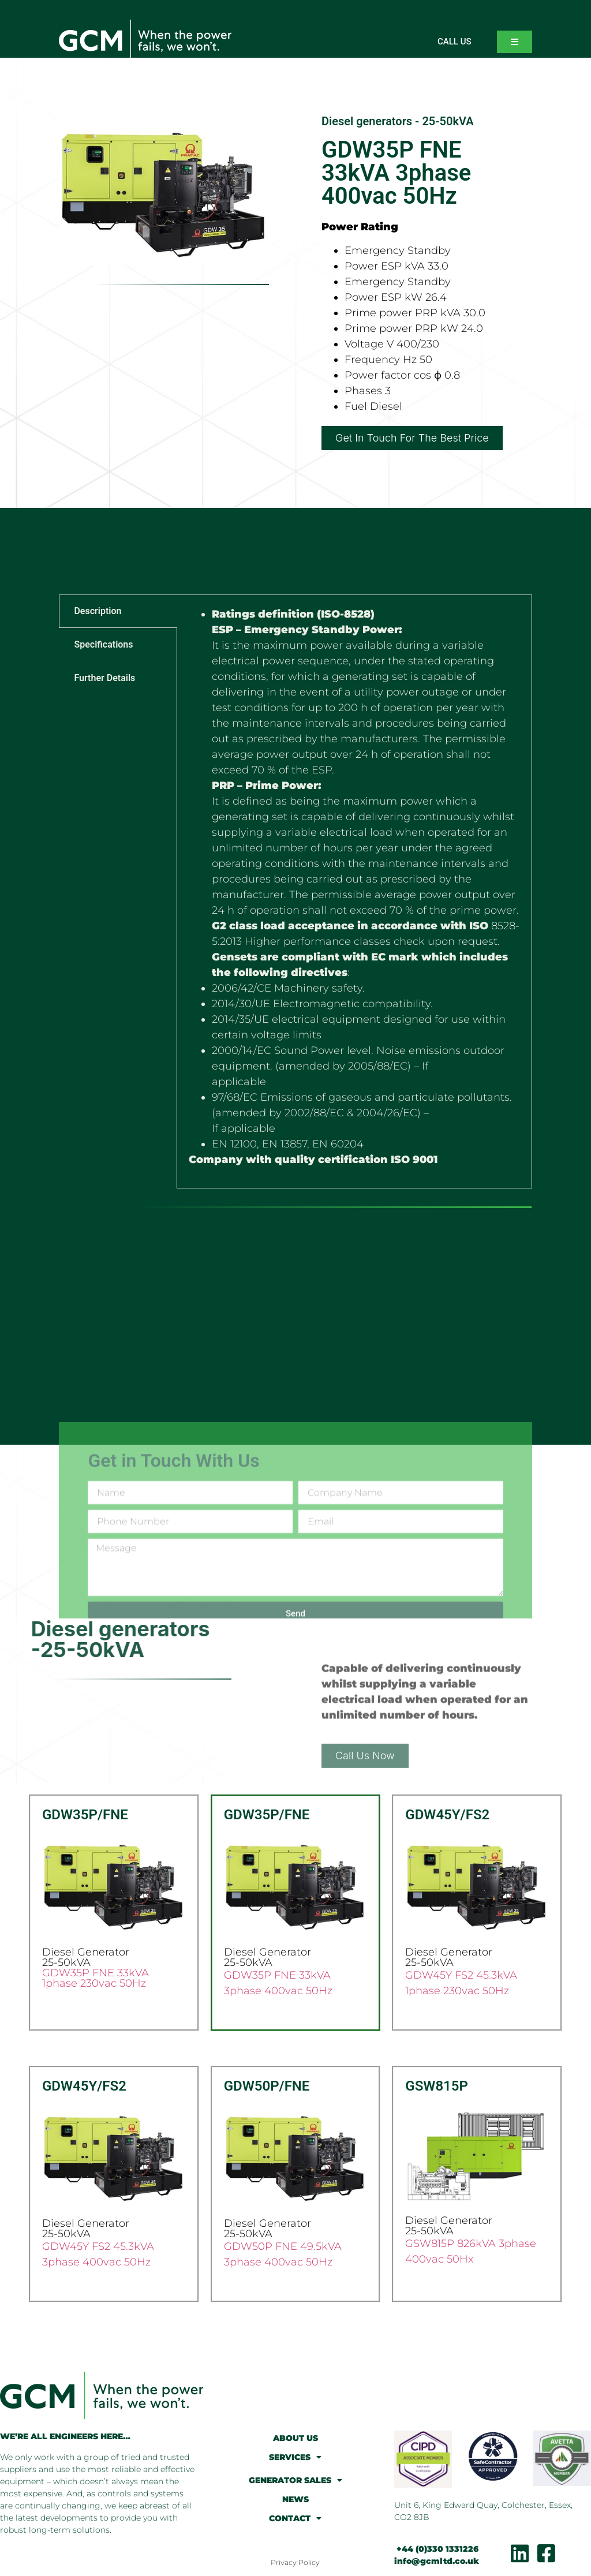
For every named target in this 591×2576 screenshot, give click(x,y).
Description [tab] (97, 610)
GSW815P (436, 2086)
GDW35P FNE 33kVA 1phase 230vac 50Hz (95, 1978)
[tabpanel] (354, 891)
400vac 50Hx (439, 2259)
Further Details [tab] (104, 677)
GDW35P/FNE (85, 1815)
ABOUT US (295, 2438)
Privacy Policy (295, 2562)
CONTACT (295, 2518)
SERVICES (295, 2457)
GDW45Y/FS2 (447, 1815)
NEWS (295, 2499)
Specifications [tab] (103, 644)
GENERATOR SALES (295, 2480)
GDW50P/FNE (267, 2086)
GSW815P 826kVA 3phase (470, 2243)
